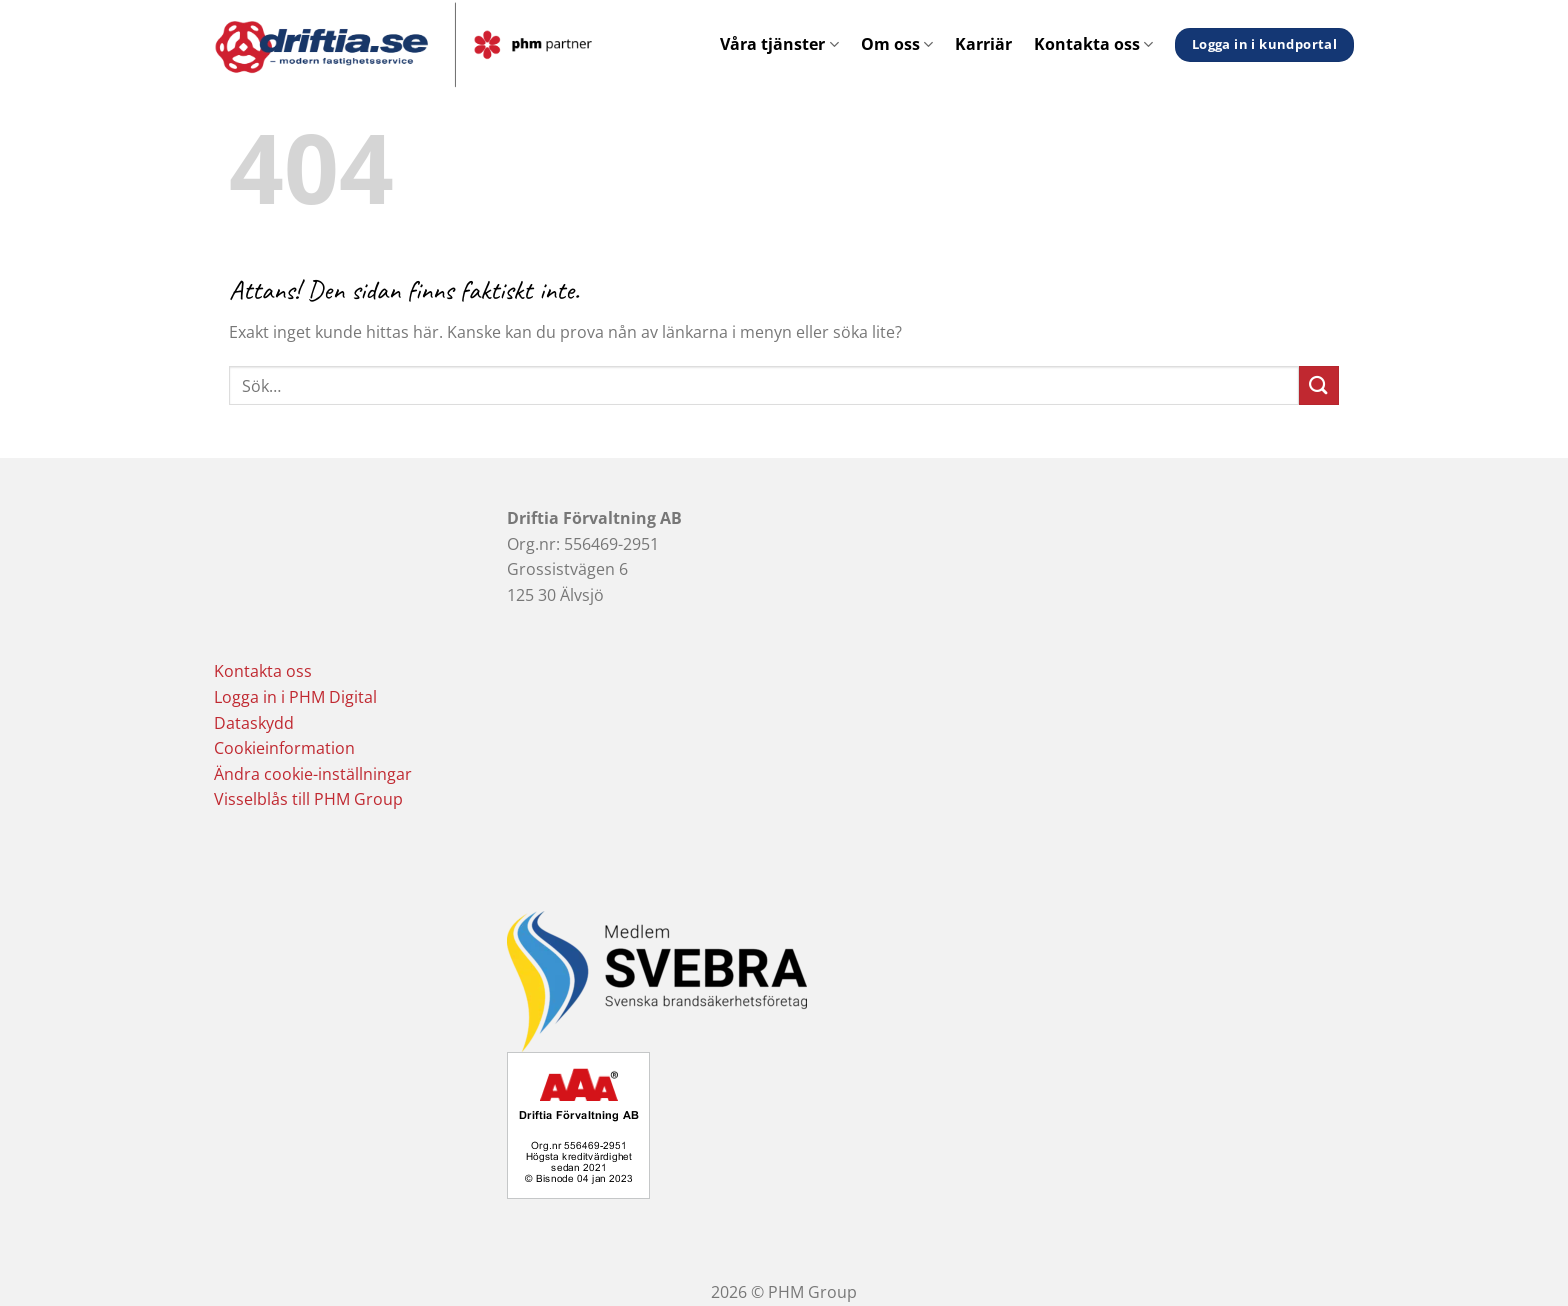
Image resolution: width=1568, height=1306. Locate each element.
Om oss (897, 44)
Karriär (983, 44)
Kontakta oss (1093, 44)
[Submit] (1319, 385)
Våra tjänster (779, 44)
